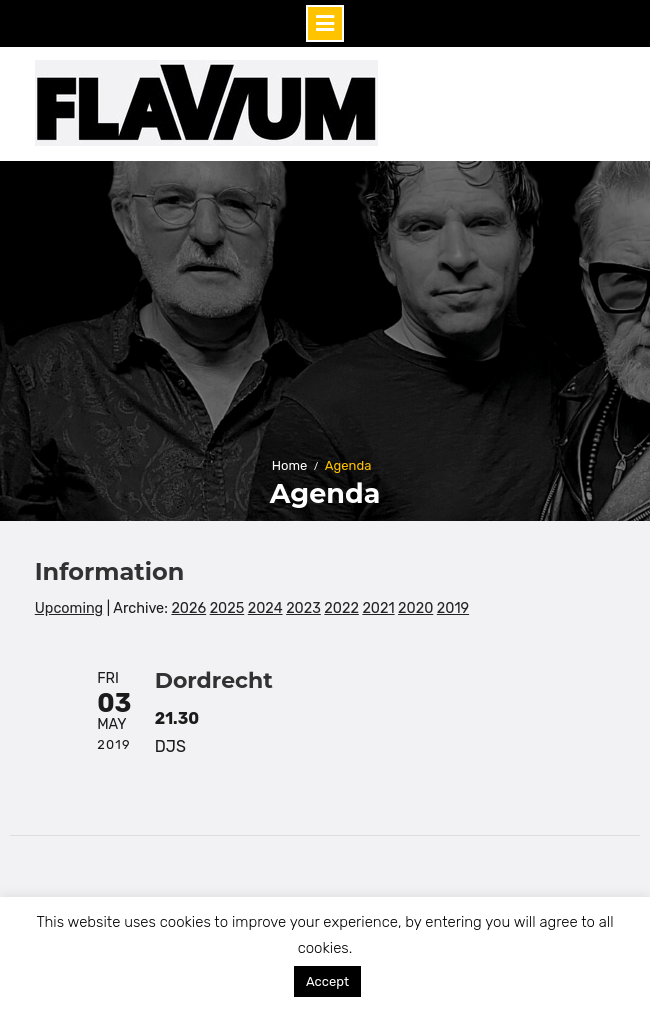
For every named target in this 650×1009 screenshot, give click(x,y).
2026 (188, 608)
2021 (378, 608)
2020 (415, 608)
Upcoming (69, 608)
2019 (453, 608)
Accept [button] (327, 981)
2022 (341, 608)
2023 (303, 608)
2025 (227, 608)
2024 (265, 608)
